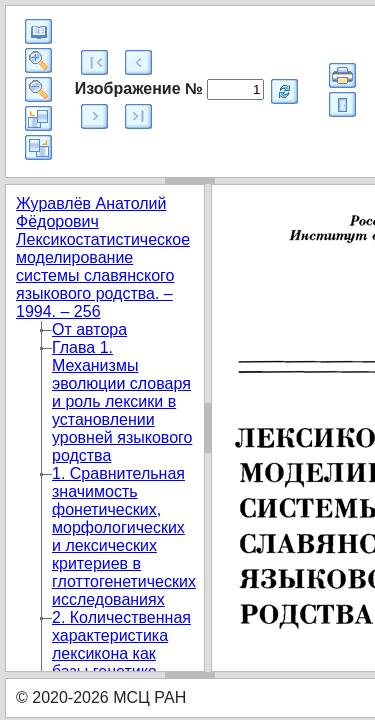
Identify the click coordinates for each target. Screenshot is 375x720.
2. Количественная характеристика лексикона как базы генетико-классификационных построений (128, 662)
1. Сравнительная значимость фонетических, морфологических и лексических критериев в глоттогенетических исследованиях (124, 536)
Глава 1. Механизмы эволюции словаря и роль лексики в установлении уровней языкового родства (122, 401)
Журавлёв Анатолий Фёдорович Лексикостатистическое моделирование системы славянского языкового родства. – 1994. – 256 (103, 257)
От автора (89, 329)
